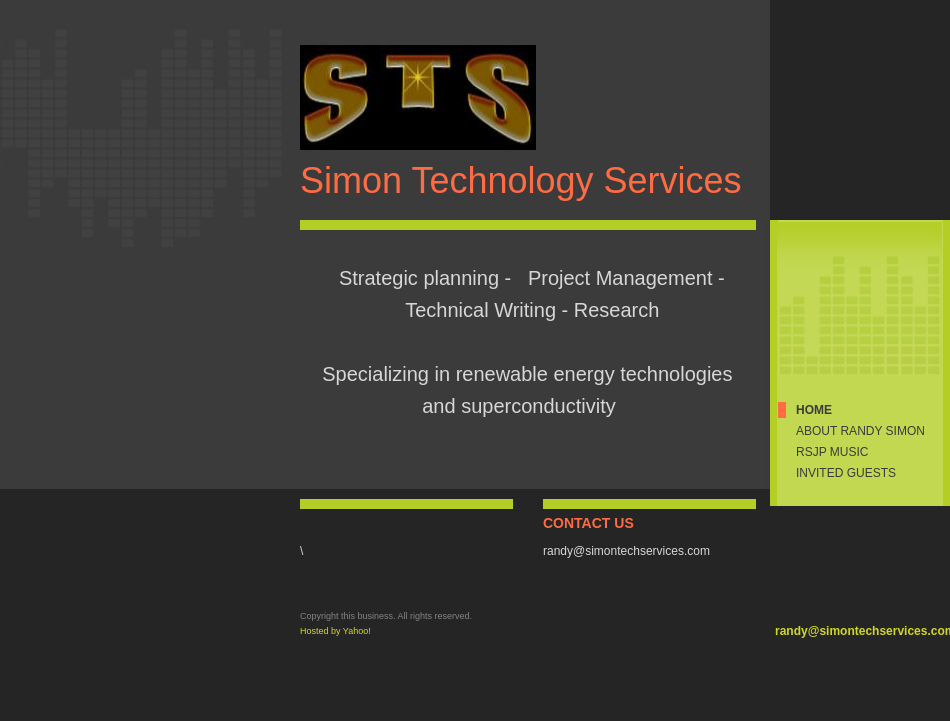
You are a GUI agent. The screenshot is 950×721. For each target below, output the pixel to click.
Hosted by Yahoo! (335, 631)
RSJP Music (832, 452)
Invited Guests (846, 473)
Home (814, 410)
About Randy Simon (860, 431)
